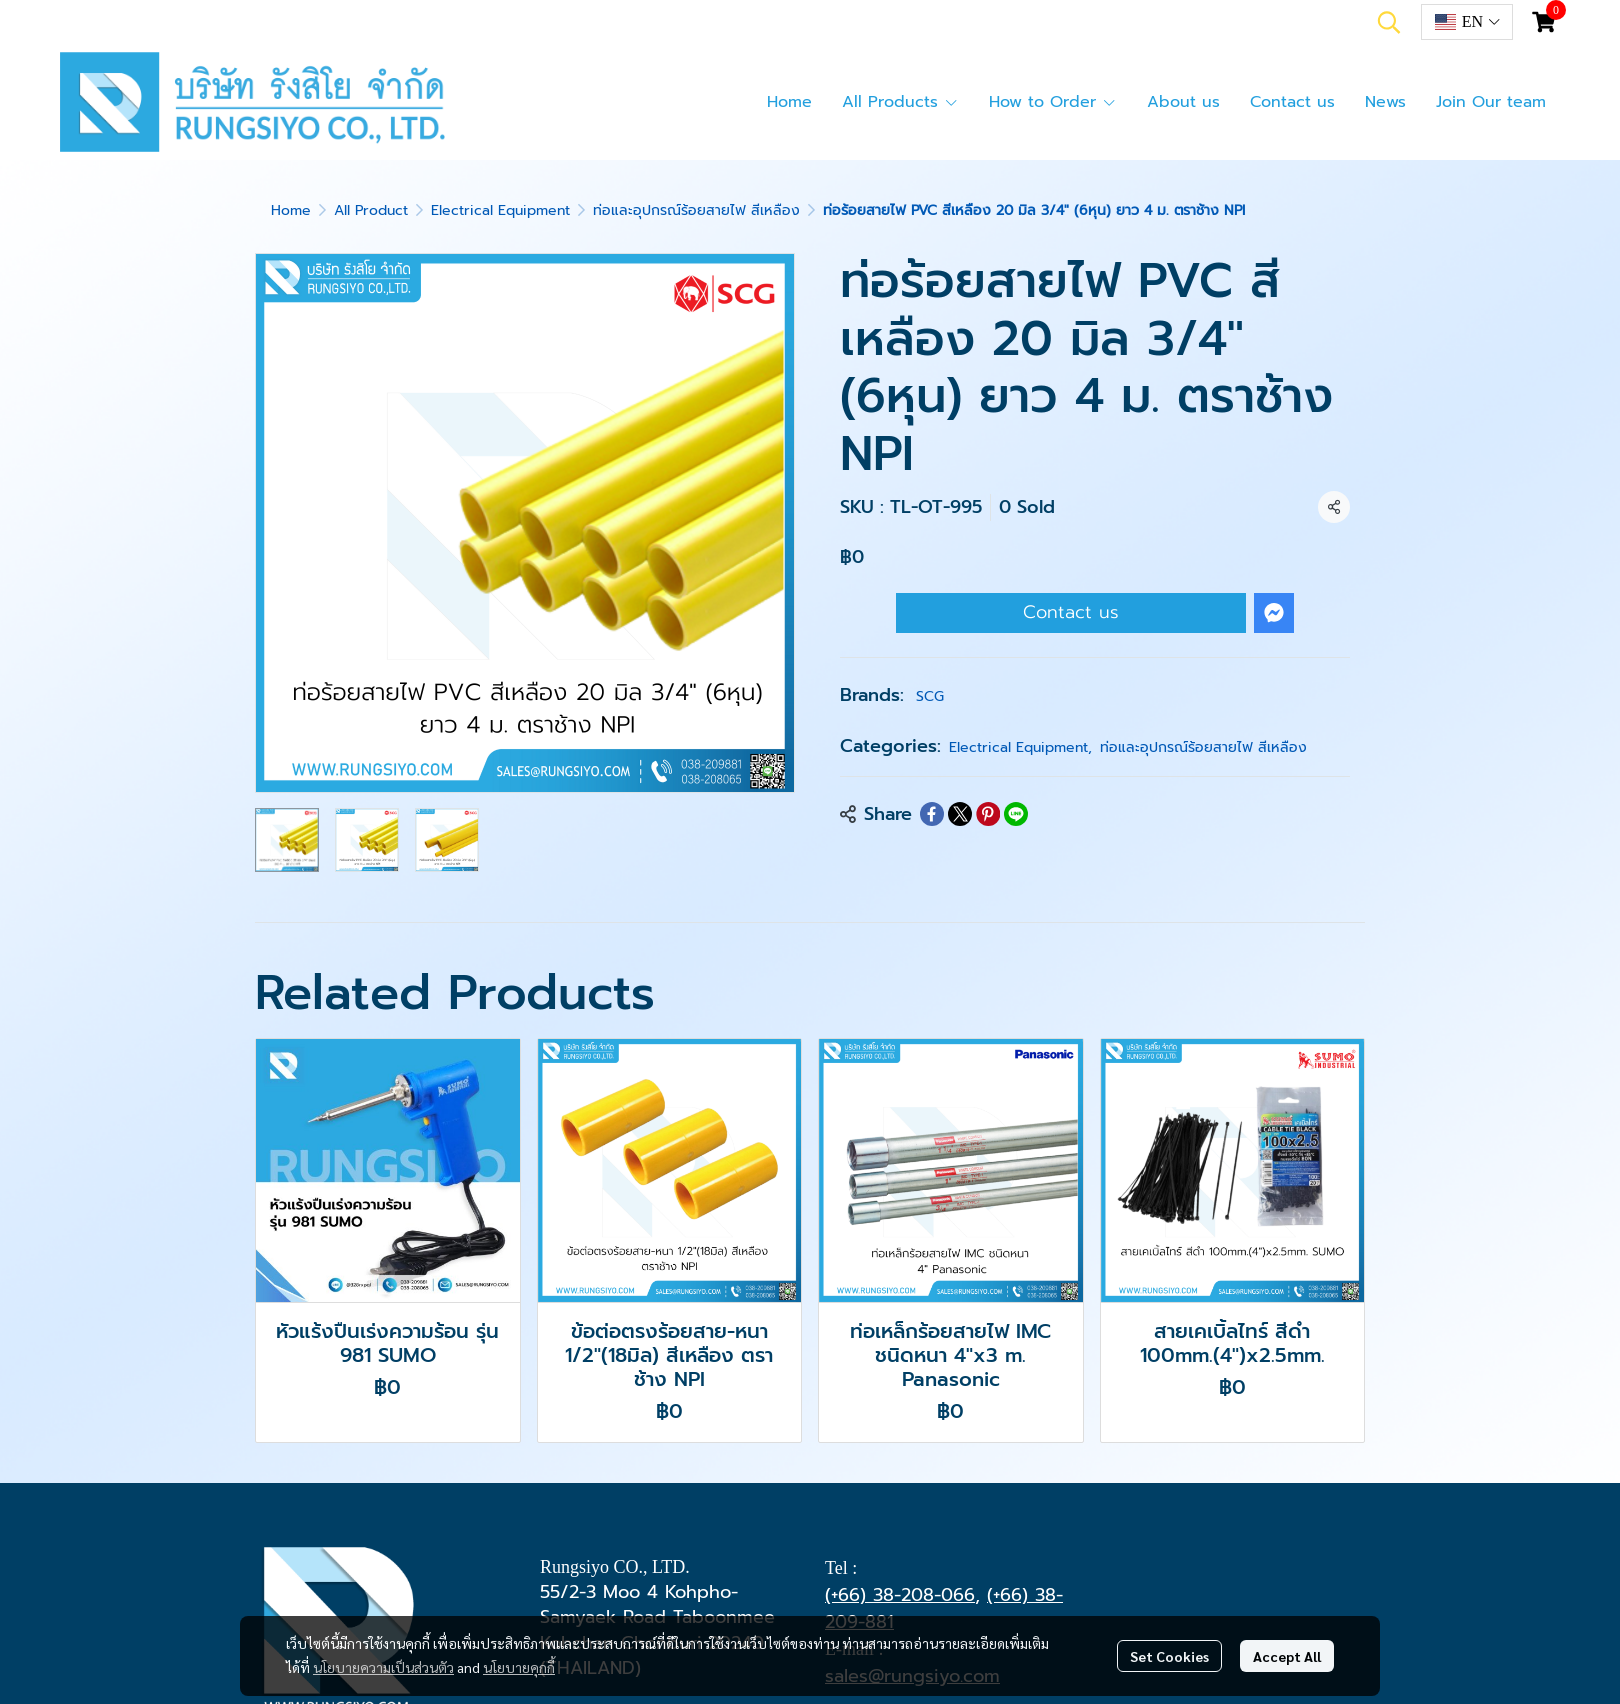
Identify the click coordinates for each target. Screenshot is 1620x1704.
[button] (1389, 22)
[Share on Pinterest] (988, 814)
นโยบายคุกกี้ (519, 1667)
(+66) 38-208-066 (900, 1595)
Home (291, 210)
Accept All (1287, 1656)
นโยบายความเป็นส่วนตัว (383, 1667)
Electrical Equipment (500, 210)
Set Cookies (1169, 1656)
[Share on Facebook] (932, 814)
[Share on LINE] (1016, 814)
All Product (371, 210)
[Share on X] (960, 814)
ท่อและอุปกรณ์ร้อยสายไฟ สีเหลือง (696, 210)
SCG (930, 696)
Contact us (1071, 612)
